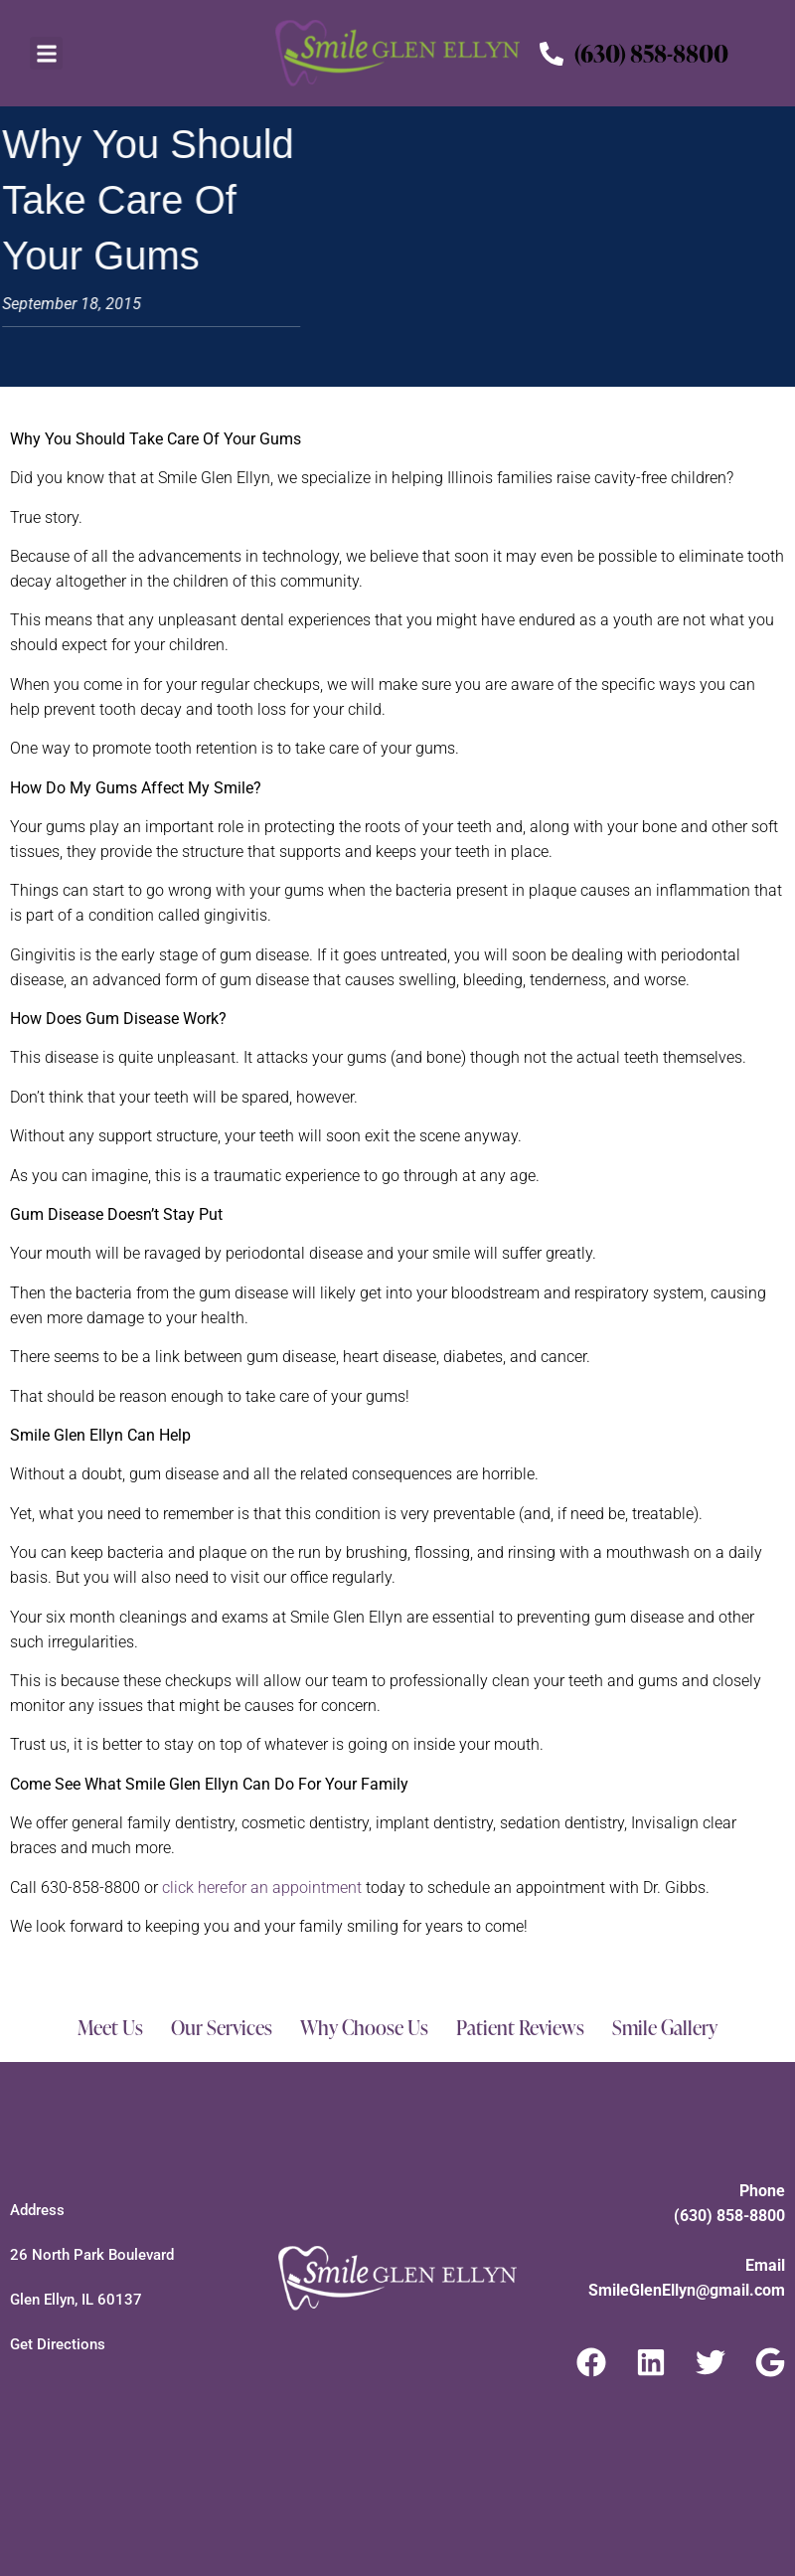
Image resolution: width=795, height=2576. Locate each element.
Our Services (221, 2027)
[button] (46, 53)
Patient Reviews (520, 2027)
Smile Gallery (664, 2027)
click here (262, 1887)
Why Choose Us (364, 2027)
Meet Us (110, 2027)
